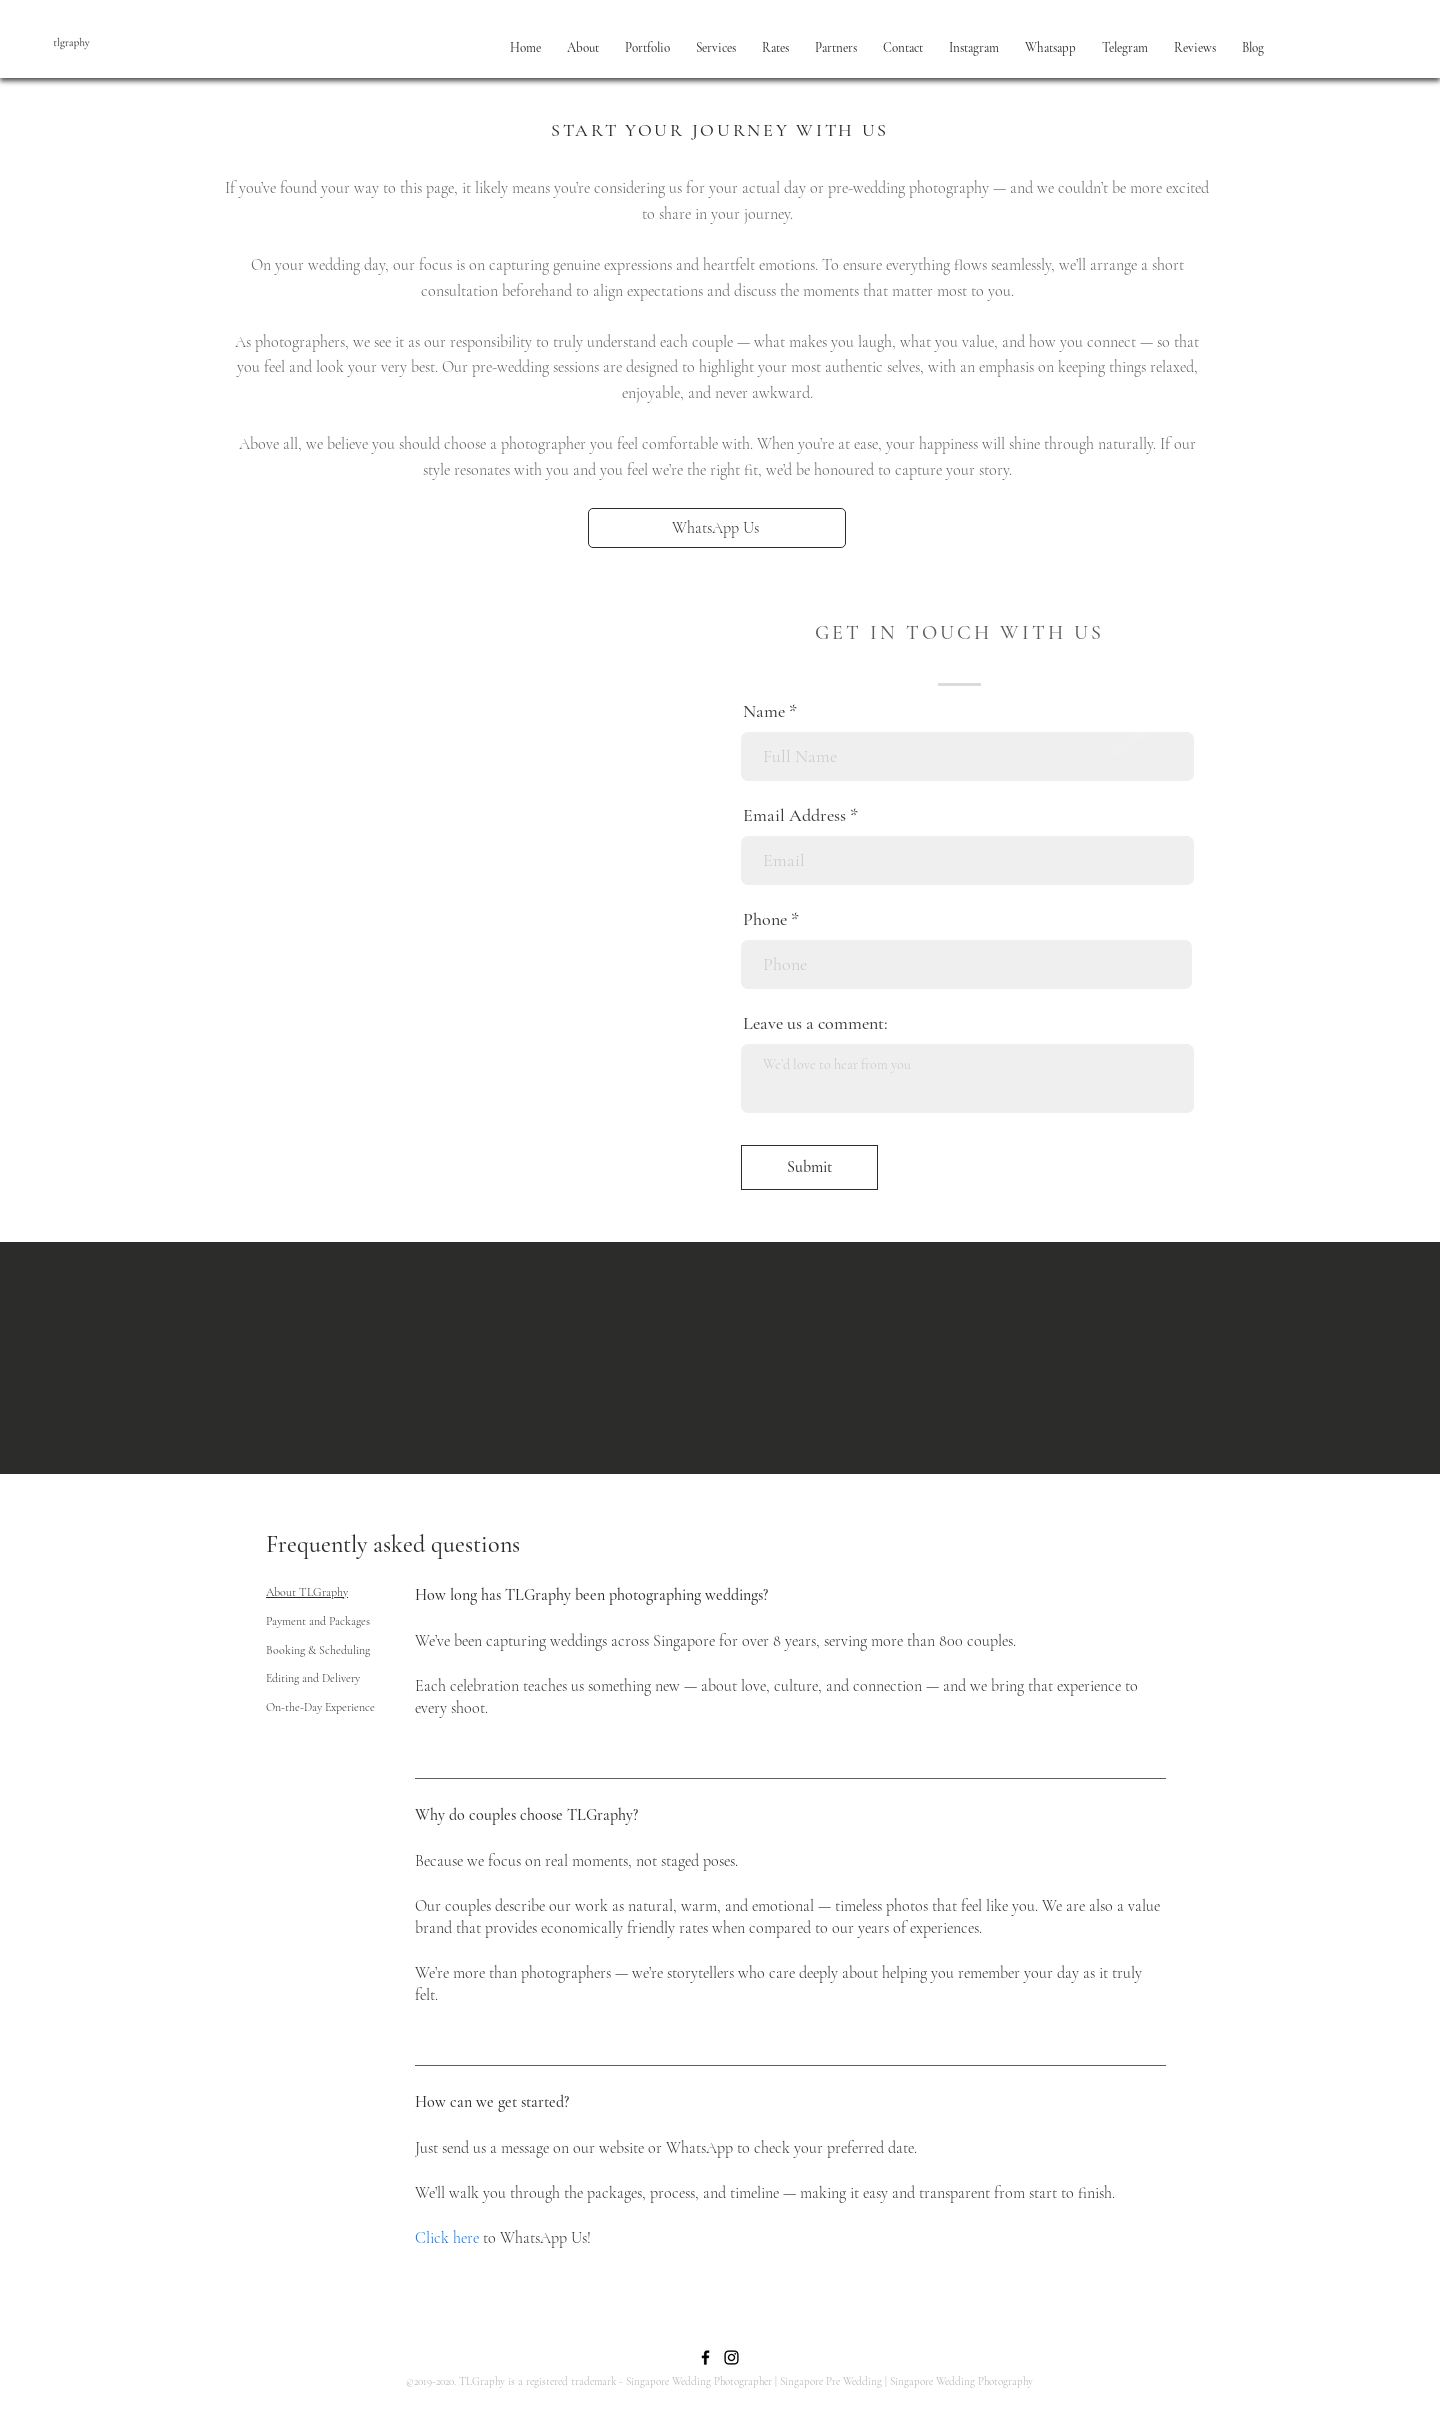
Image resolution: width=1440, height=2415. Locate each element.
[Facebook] (705, 2357)
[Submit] (809, 1167)
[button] (583, 48)
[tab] (320, 1592)
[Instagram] (731, 2357)
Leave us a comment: (815, 1023)
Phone (765, 919)
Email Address (794, 815)
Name (764, 711)
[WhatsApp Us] (717, 528)
